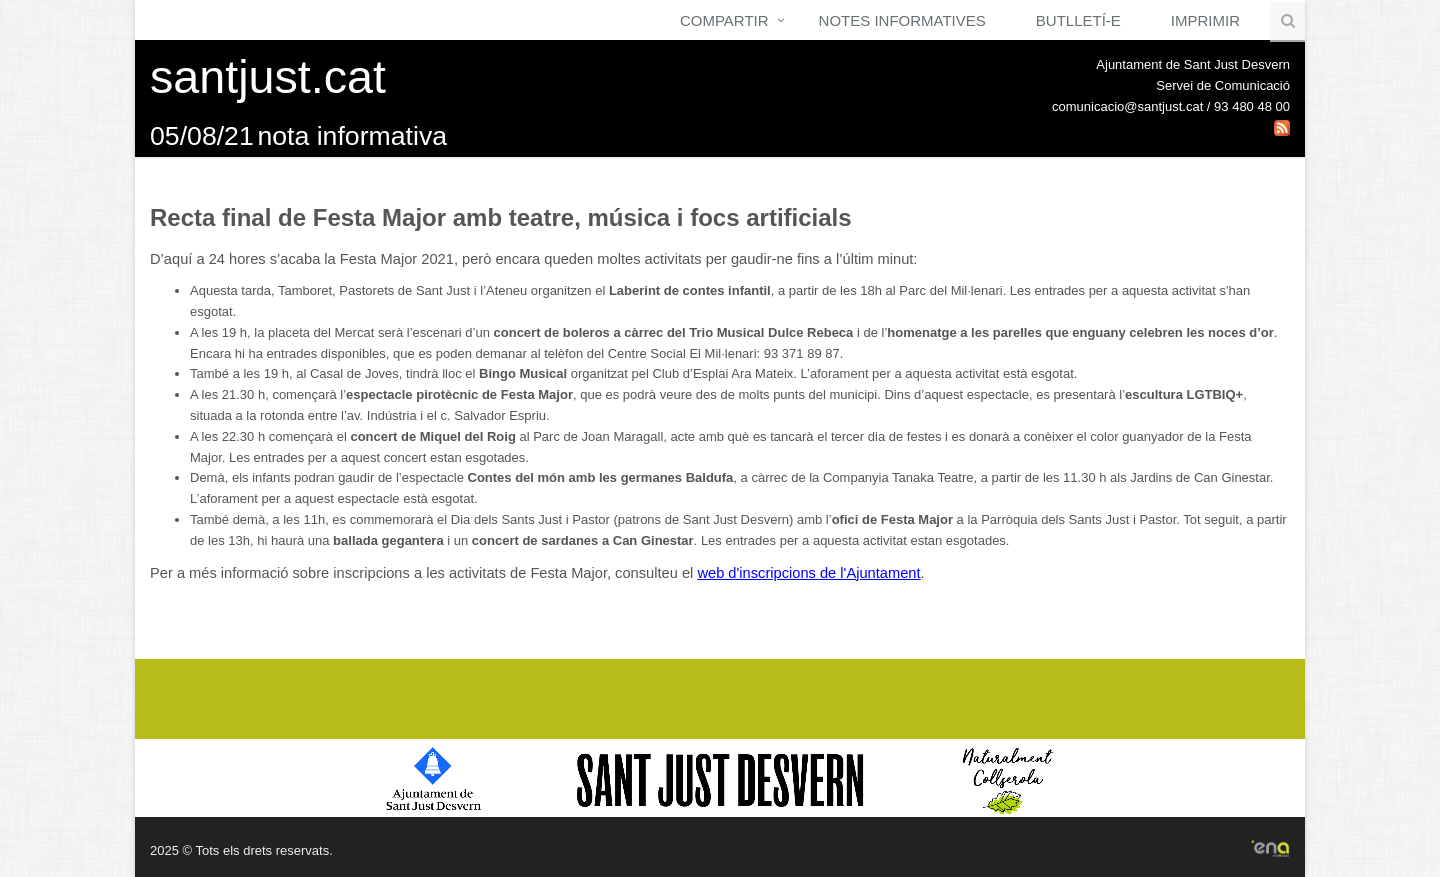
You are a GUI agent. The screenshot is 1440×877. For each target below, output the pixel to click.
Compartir (724, 20)
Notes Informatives (902, 20)
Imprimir (1205, 20)
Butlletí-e (1078, 20)
